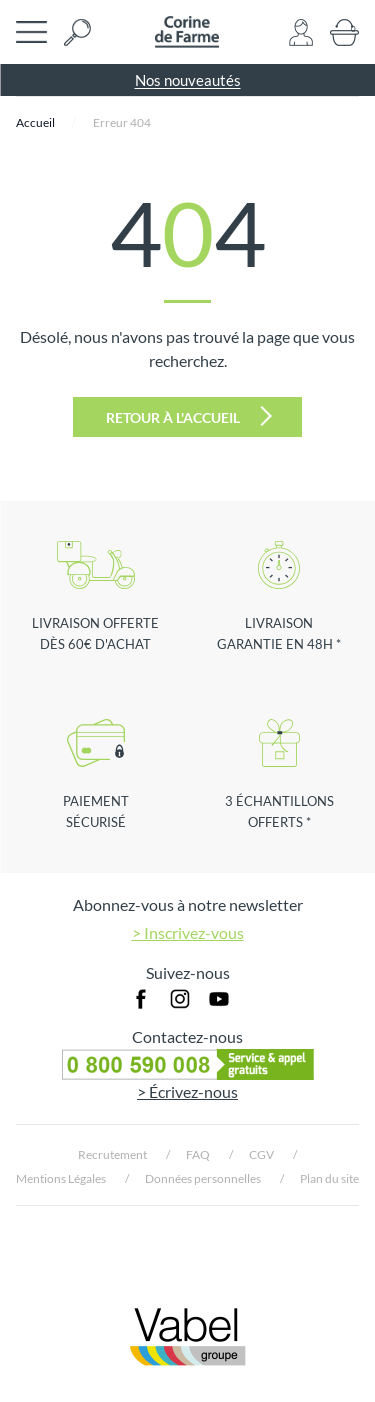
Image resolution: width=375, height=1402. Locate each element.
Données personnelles (203, 1178)
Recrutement (112, 1154)
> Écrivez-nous (187, 1091)
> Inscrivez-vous (188, 932)
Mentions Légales (61, 1178)
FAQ (198, 1154)
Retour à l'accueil (189, 416)
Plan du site (329, 1178)
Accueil (35, 122)
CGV (261, 1154)
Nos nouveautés (188, 80)
